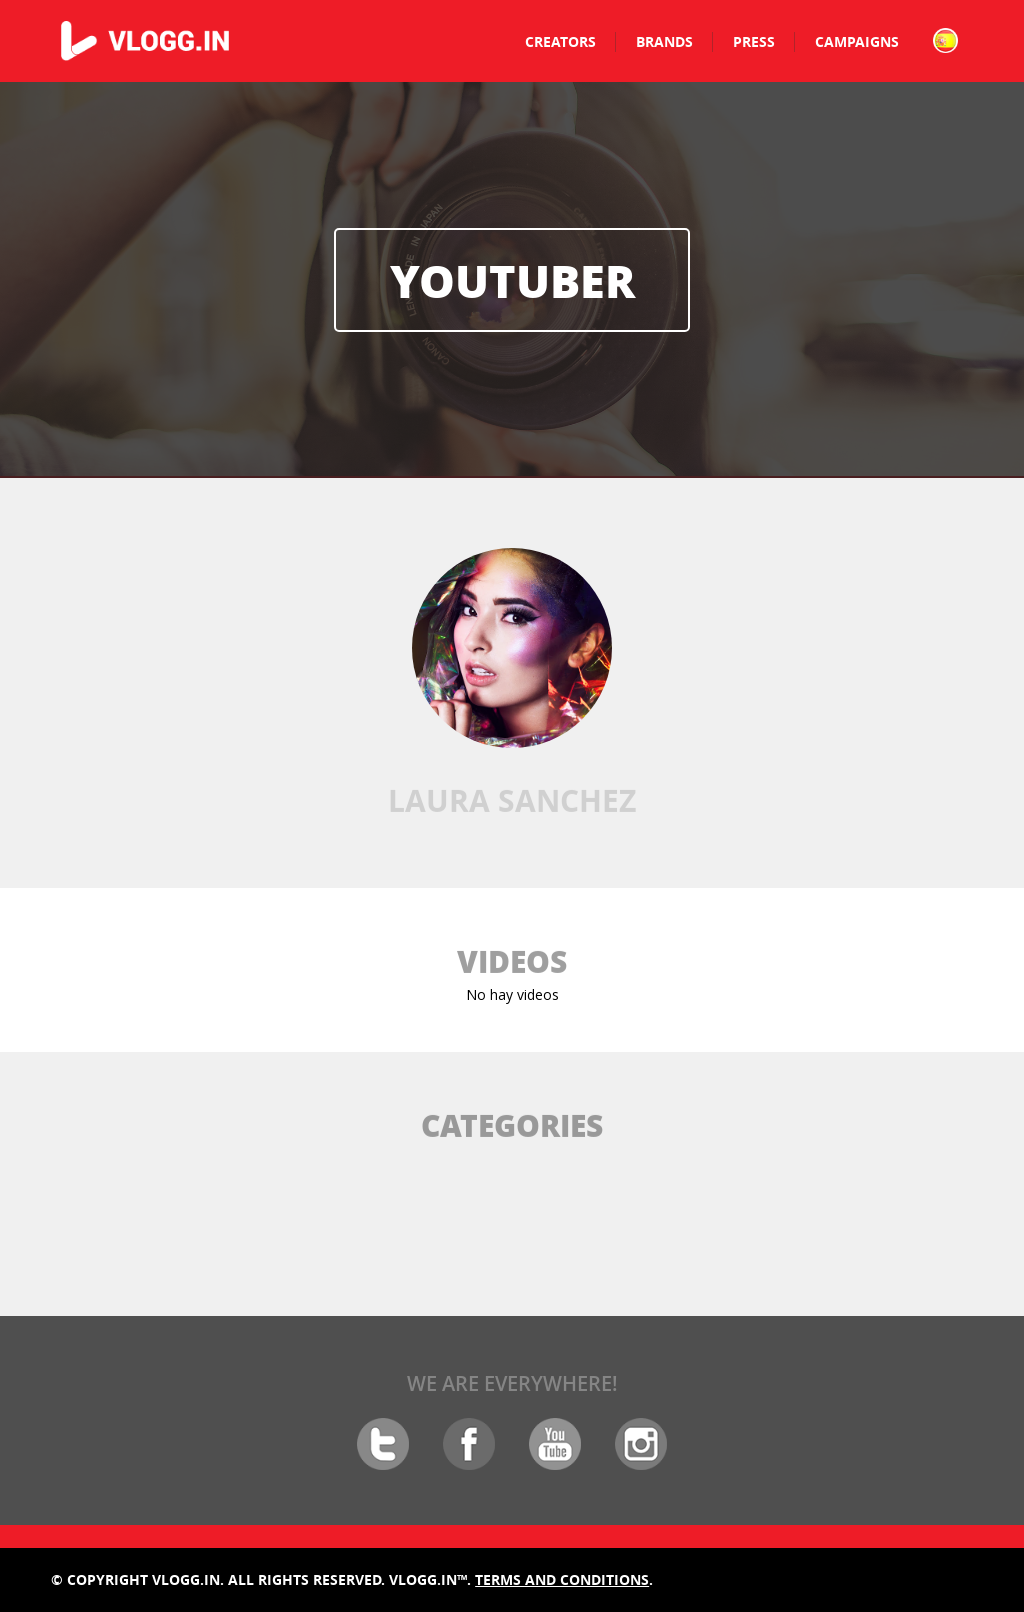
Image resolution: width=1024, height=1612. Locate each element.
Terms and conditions (562, 1579)
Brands (664, 41)
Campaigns (857, 41)
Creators (560, 41)
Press (754, 41)
